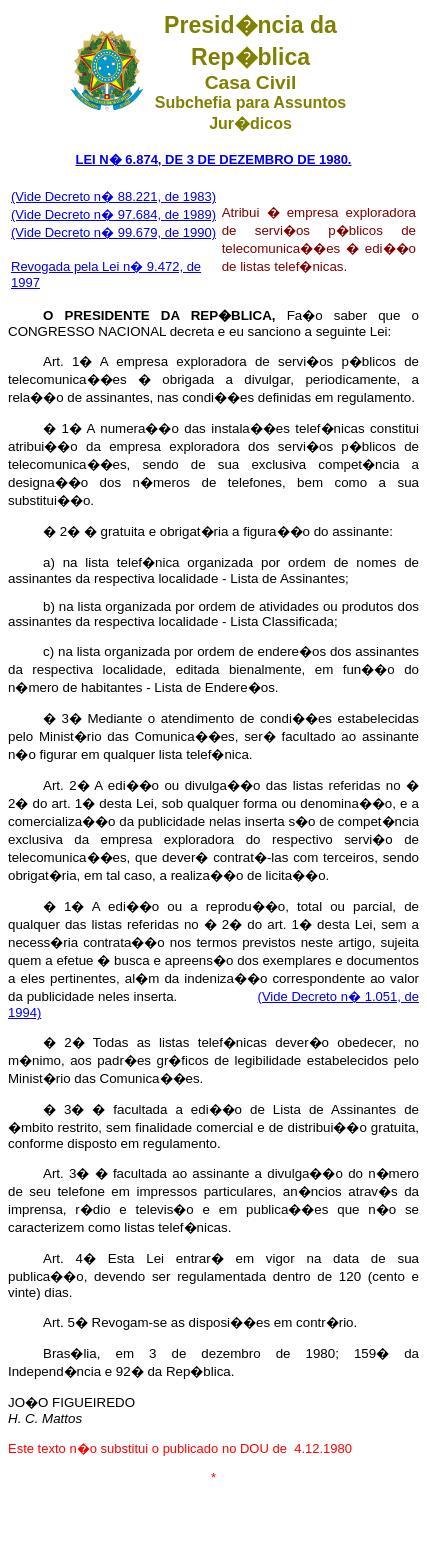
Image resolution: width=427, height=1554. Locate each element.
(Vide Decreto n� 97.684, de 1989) (113, 214)
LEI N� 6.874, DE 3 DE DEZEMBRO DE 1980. (214, 159)
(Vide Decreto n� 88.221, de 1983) (113, 196)
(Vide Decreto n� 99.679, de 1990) (113, 232)
